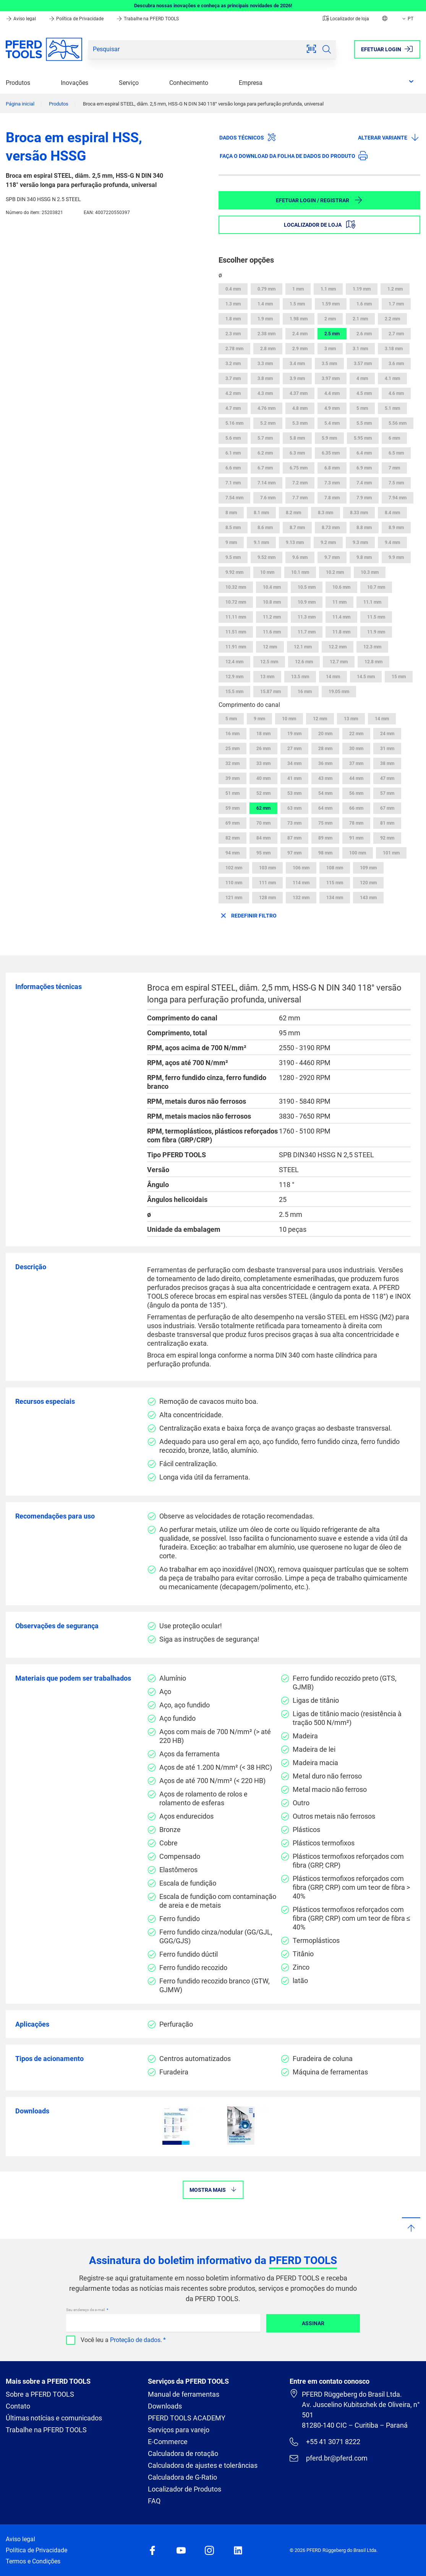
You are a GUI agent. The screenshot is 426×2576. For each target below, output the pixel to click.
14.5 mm (366, 676)
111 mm (267, 882)
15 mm (399, 676)
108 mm (334, 868)
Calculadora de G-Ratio (182, 2477)
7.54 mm (234, 497)
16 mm (305, 691)
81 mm (387, 823)
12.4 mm (234, 661)
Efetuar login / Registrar (319, 200)
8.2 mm (293, 512)
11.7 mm (307, 632)
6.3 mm (297, 453)
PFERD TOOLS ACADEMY (186, 2418)
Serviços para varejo (178, 2430)
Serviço (129, 82)
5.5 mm (364, 423)
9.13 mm (295, 542)
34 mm (294, 763)
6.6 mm (233, 468)
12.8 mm (373, 661)
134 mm (334, 897)
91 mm (356, 838)
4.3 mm (265, 393)
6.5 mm (396, 453)
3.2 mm (233, 363)
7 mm (394, 468)
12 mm (270, 647)
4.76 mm (266, 408)
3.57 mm (363, 363)
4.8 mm (300, 408)
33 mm (263, 763)
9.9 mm (396, 557)
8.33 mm (359, 512)
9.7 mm (332, 557)
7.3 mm (332, 483)
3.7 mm (233, 378)
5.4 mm (332, 423)
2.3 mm (233, 333)
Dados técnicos (247, 137)
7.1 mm (233, 483)
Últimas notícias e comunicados (54, 2418)
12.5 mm (269, 661)
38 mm (387, 763)
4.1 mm (392, 378)
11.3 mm (307, 617)
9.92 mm (234, 572)
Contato (18, 2406)
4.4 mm (332, 393)
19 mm (294, 733)
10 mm (267, 572)
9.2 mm (328, 542)
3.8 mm (265, 378)
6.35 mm (331, 453)
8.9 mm (396, 527)
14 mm (333, 676)
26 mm (263, 748)
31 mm (387, 748)
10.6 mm (341, 587)
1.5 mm (297, 304)
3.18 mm (394, 348)
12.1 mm (303, 647)
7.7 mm (300, 497)
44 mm (356, 778)
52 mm (263, 793)
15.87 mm (270, 691)
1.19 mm (362, 289)
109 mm (368, 868)
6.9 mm (364, 468)
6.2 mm (265, 453)
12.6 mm (304, 661)
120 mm (368, 882)
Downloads (165, 2406)
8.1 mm (261, 512)
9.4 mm (392, 542)
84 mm (263, 838)
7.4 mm (364, 483)
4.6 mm (396, 393)
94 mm (232, 853)
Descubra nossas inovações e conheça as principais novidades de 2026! (213, 5)
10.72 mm (235, 602)
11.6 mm (272, 632)
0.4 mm (233, 289)
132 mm (301, 897)
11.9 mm (376, 632)
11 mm (339, 602)
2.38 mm (266, 333)
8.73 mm (331, 527)
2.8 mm (267, 348)
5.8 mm (297, 438)
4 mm (362, 378)
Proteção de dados (135, 2340)
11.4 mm (341, 617)
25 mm (232, 748)
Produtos (18, 82)
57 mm (387, 793)
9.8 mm (364, 557)
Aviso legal (21, 18)
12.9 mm (234, 676)
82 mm (232, 838)
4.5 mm (364, 393)
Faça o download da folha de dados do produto (294, 155)
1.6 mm (364, 304)
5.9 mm (329, 438)
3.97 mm (331, 378)
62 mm (263, 808)
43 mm (325, 778)
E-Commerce (168, 2442)
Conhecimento (188, 82)
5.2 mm (267, 423)
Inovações (74, 82)
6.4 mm (364, 453)
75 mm (325, 823)
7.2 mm (300, 483)
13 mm (267, 676)
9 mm (231, 542)
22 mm (356, 733)
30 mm (356, 748)
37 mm (356, 763)
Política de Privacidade (77, 18)
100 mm (357, 853)
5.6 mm (233, 438)
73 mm (294, 823)
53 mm (294, 793)
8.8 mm (364, 527)
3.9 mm (297, 378)
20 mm (325, 733)
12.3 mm (372, 647)
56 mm (356, 793)
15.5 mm (234, 691)
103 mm (267, 868)
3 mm (330, 348)
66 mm (356, 808)
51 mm (232, 793)
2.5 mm (332, 333)
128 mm (267, 897)
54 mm (325, 793)
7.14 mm (266, 483)
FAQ (154, 2501)
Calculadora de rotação (183, 2453)
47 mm (387, 778)
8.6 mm (265, 527)
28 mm (325, 748)
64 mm (325, 808)
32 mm (232, 763)
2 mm (330, 319)
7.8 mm (332, 497)
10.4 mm (272, 587)
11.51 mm (235, 632)
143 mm (368, 897)
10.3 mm (370, 572)
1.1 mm (328, 289)
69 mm (232, 823)
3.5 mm (329, 363)
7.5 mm (396, 483)
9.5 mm (233, 557)
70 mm (263, 823)
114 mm (301, 882)
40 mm (263, 778)
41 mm (294, 778)
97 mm (294, 853)
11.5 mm (376, 617)
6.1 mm (233, 453)
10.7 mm (376, 587)
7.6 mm (267, 497)
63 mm (294, 808)
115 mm (334, 882)
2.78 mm (234, 348)
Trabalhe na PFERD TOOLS (147, 18)
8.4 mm (392, 512)
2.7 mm (396, 333)
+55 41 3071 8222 (325, 2442)
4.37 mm (299, 393)
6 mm (394, 438)
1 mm (298, 289)
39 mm (232, 778)
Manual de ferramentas (183, 2394)
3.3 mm (265, 363)
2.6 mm (364, 333)
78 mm (356, 823)
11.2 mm (272, 617)
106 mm (301, 868)
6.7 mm (265, 468)
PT (407, 19)
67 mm (387, 808)
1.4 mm (265, 304)
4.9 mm (332, 408)
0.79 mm (266, 289)
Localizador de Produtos (184, 2489)
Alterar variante (389, 137)
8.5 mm (233, 527)
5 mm (362, 408)
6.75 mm (299, 468)
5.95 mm (363, 438)
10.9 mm (307, 602)
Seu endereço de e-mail (85, 2310)
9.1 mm (261, 542)
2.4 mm (300, 333)
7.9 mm (364, 497)
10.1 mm (300, 572)
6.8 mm (332, 468)
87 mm (294, 838)
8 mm (231, 512)
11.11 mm (235, 617)
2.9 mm (300, 348)
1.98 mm (299, 319)
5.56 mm (398, 423)
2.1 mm (360, 319)
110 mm (233, 882)
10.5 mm (307, 587)
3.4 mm (297, 363)
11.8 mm (341, 632)
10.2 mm (335, 572)
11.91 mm (235, 647)
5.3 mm (300, 423)
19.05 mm (339, 691)
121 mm (233, 897)
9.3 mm (360, 542)
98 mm (325, 853)
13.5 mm (300, 676)
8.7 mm (297, 527)
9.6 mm (300, 557)
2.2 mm (392, 319)
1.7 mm (396, 304)
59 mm (232, 808)
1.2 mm (395, 289)
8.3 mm (325, 512)
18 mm (263, 733)
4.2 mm (233, 393)
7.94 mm (398, 497)
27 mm (294, 748)
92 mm (387, 838)
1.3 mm (233, 304)
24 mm (387, 733)
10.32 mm (235, 587)
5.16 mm (234, 423)
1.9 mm (265, 319)
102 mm (233, 868)
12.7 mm (339, 661)
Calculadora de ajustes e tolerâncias (203, 2465)
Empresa (250, 82)
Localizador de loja (346, 18)
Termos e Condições (33, 2561)
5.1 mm (392, 408)
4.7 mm (233, 408)
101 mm (391, 853)
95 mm (263, 853)
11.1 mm (372, 602)
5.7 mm (265, 438)
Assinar (313, 2323)
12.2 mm (338, 647)
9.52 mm (266, 557)
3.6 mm (396, 363)
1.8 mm (233, 319)
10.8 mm (272, 602)
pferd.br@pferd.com (328, 2458)
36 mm (325, 763)
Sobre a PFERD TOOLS (40, 2394)
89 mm (325, 838)
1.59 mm (331, 304)
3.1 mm (360, 348)
